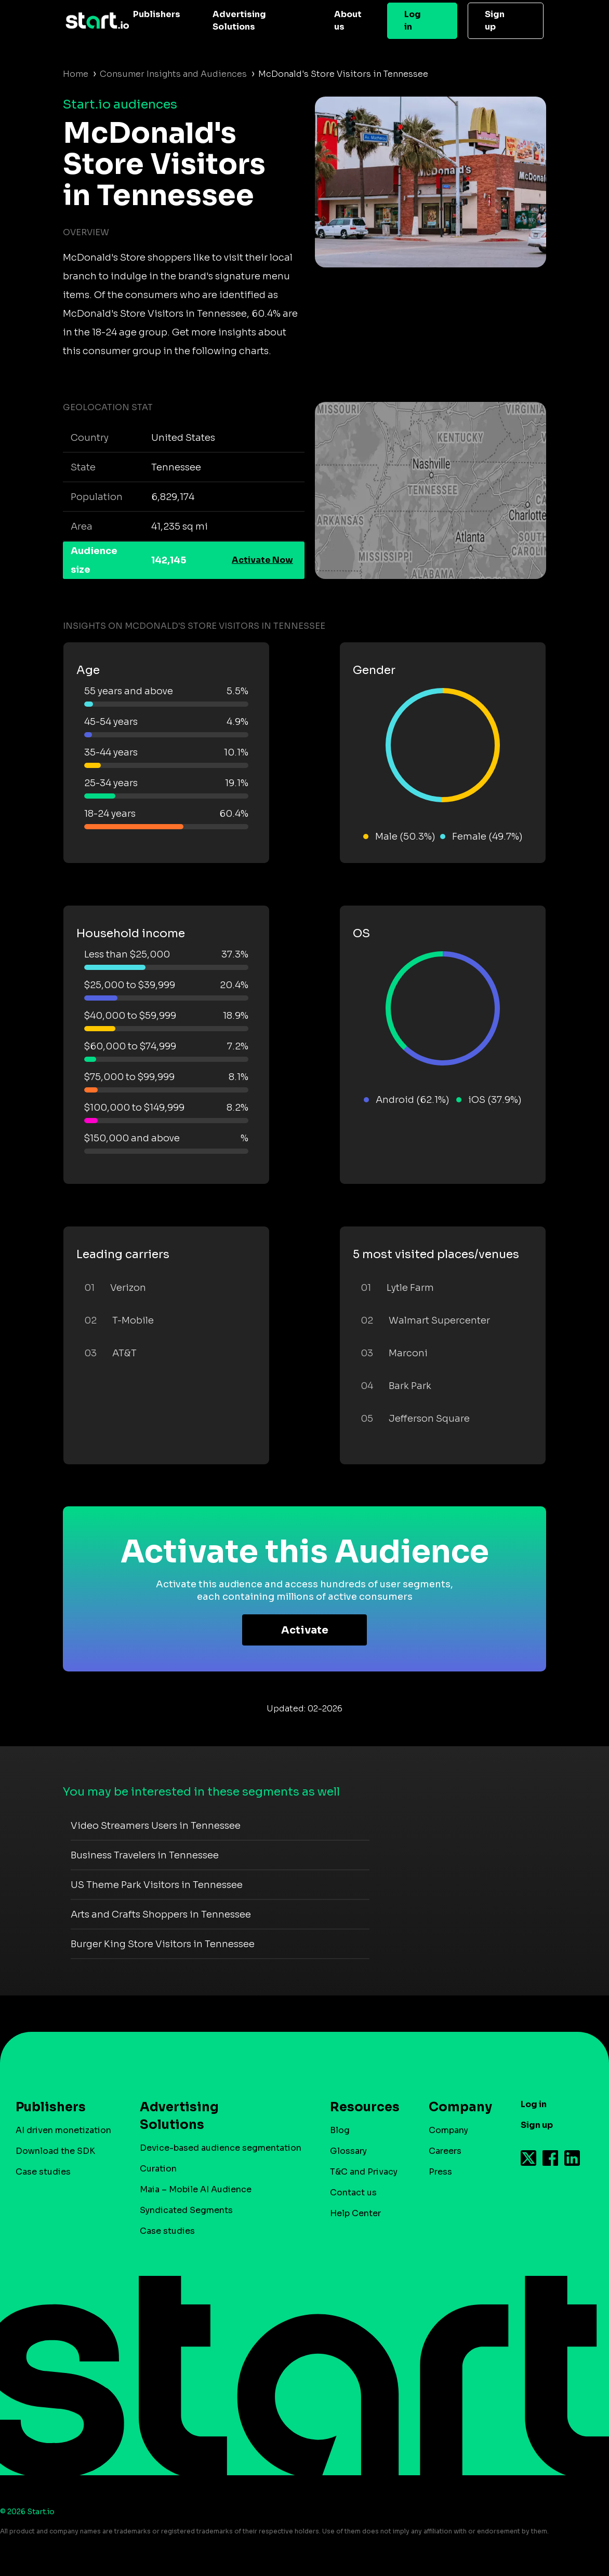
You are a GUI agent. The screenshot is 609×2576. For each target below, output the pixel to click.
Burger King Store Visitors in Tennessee (163, 1944)
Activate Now (262, 560)
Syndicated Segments (186, 2210)
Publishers (156, 14)
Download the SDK (55, 2151)
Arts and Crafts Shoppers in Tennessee (161, 1914)
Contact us (353, 2192)
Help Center (355, 2213)
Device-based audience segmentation (220, 2147)
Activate (304, 1630)
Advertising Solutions (239, 20)
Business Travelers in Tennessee (145, 1855)
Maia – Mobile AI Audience (195, 2189)
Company (456, 2107)
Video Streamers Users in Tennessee (156, 1825)
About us (348, 20)
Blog (340, 2130)
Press (440, 2171)
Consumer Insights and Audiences (173, 74)
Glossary (348, 2151)
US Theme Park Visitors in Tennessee (157, 1885)
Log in (412, 20)
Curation (158, 2168)
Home (75, 74)
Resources (359, 2107)
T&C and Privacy (364, 2171)
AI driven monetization (63, 2130)
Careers (445, 2151)
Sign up (495, 20)
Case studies (43, 2171)
